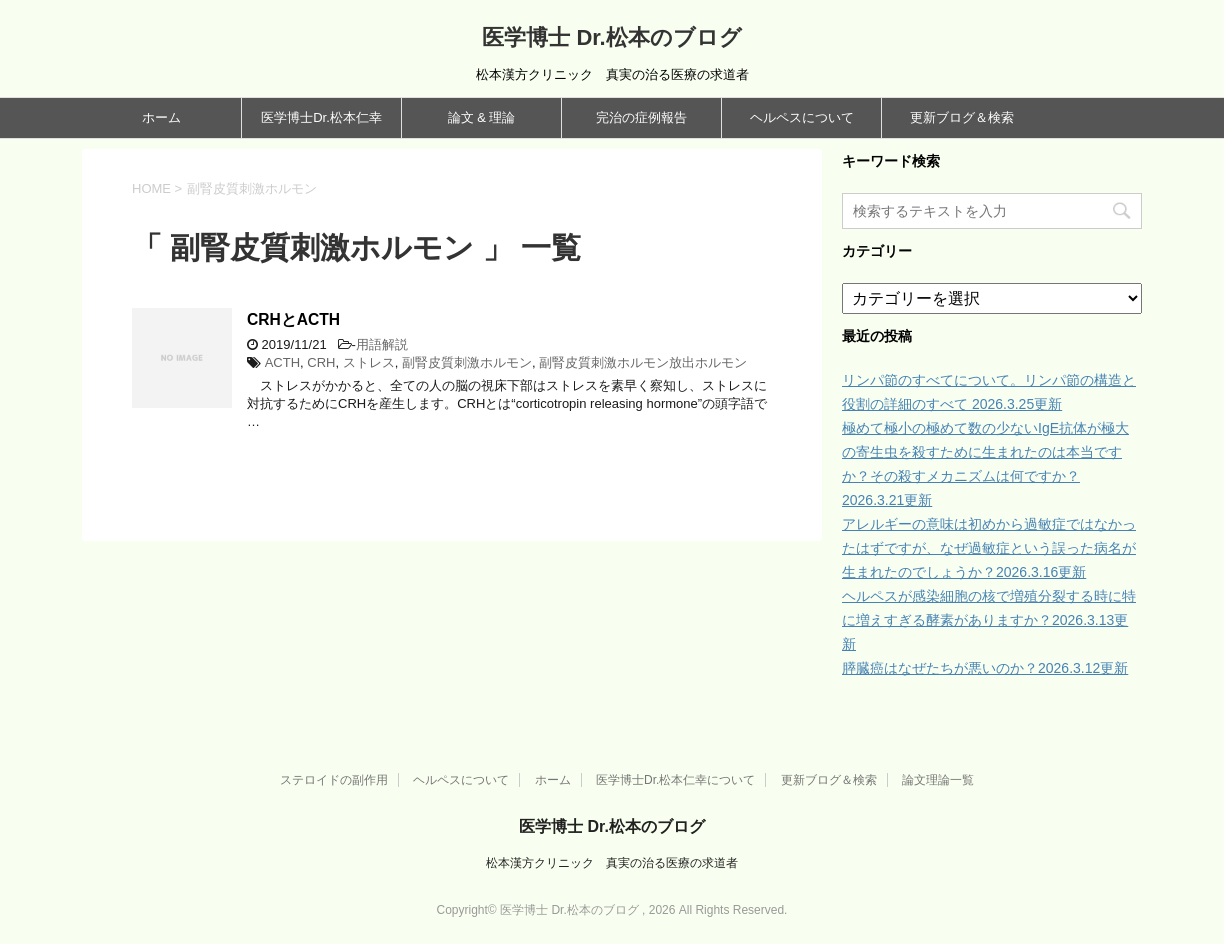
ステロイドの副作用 (334, 780)
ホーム (161, 117)
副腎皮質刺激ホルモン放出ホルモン (643, 362)
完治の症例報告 (641, 117)
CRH (321, 362)
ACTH (282, 362)
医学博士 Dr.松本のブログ (611, 37)
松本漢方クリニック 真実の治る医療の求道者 (612, 863)
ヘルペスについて (802, 117)
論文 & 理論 (482, 117)
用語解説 (382, 344)
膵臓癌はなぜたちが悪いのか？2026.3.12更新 (985, 668)
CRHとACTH (293, 319)
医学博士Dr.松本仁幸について (675, 780)
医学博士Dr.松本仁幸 (321, 117)
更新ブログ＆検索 (962, 117)
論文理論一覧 (938, 780)
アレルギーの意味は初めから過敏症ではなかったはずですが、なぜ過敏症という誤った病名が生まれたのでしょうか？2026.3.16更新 (989, 548)
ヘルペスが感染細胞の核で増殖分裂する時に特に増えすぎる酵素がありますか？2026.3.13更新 (989, 620)
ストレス (369, 362)
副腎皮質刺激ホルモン (467, 362)
